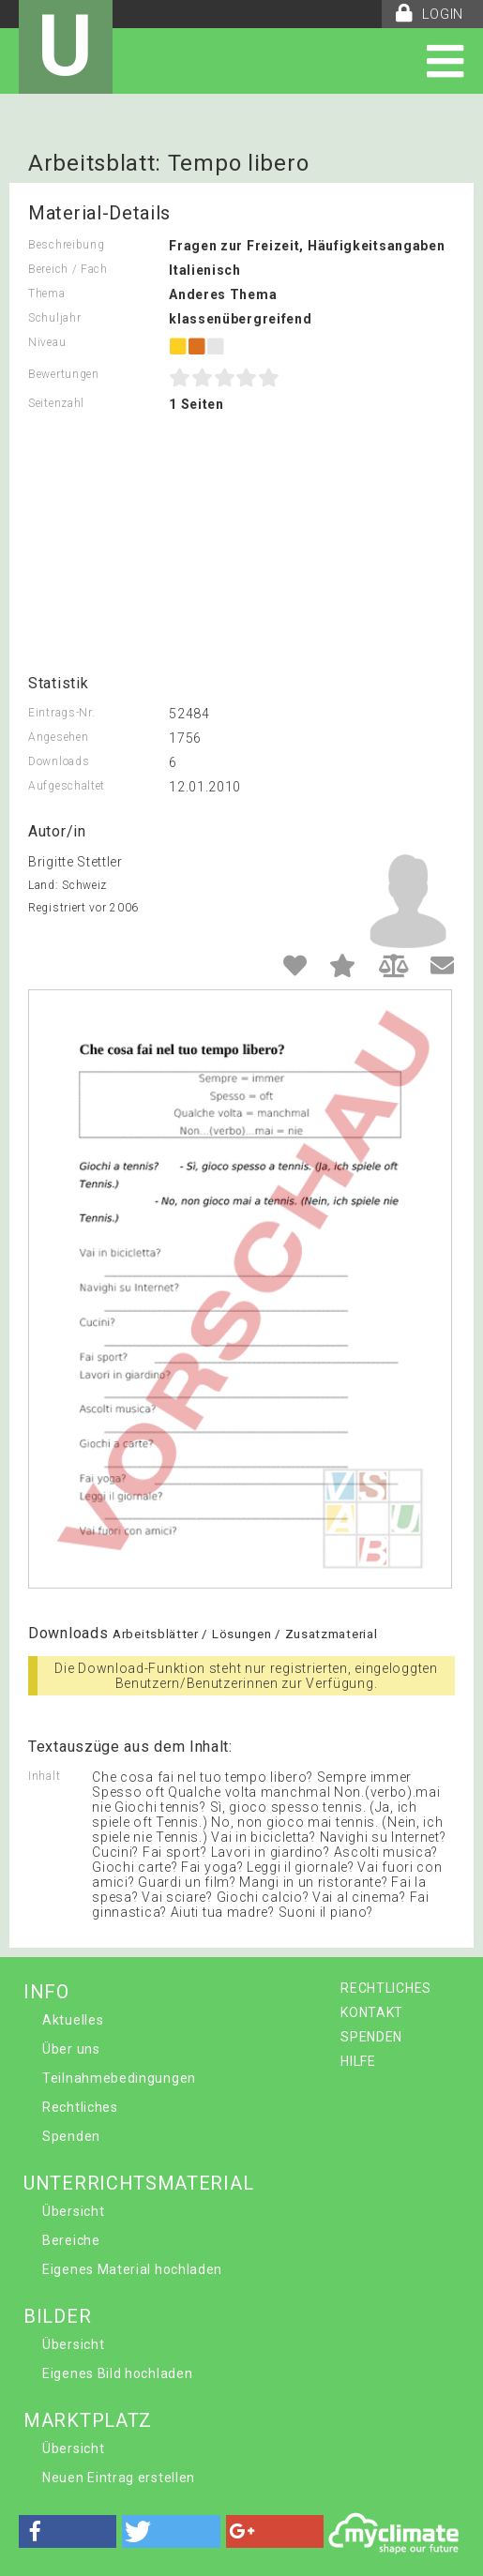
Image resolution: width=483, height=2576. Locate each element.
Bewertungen (63, 374)
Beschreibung (66, 244)
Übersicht (73, 2211)
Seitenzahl (56, 403)
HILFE (358, 2061)
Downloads (58, 761)
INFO (46, 1992)
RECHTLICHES (385, 1988)
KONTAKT (371, 2012)
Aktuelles (72, 2019)
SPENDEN (371, 2036)
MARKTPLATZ (87, 2420)
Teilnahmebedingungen (119, 2078)
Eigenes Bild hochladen (117, 2373)
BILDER (57, 2316)
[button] (67, 2531)
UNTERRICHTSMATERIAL (138, 2183)
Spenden (71, 2136)
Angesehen (58, 737)
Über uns (71, 2048)
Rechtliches (80, 2107)
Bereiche (71, 2240)
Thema (47, 293)
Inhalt (44, 1776)
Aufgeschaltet (66, 785)
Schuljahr (54, 317)
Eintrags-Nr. (61, 712)
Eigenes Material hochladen (132, 2269)
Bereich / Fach (68, 269)
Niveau (47, 342)
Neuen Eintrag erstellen (118, 2477)
